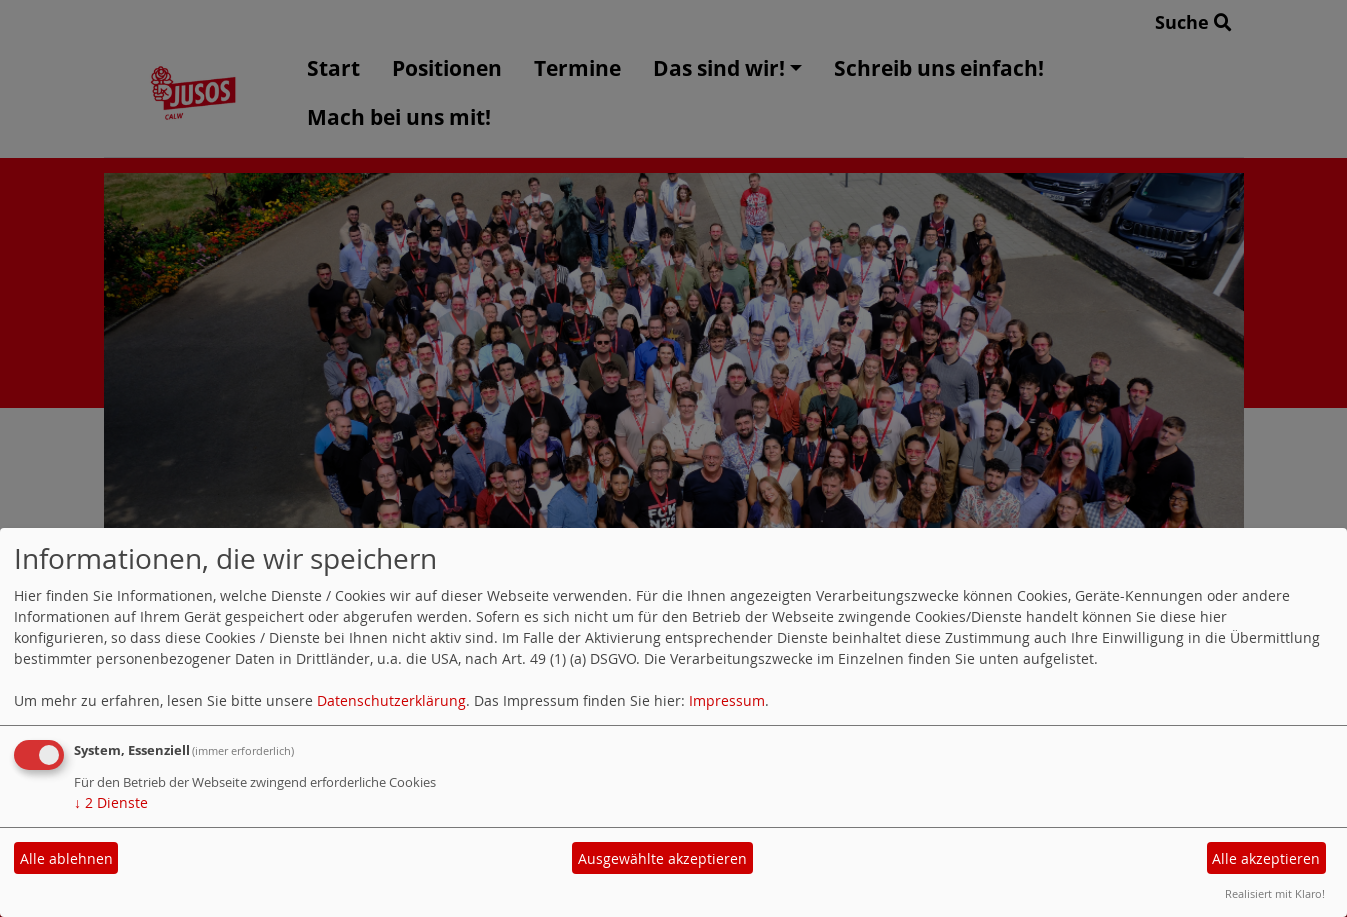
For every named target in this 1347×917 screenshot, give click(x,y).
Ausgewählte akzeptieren (662, 858)
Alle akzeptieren (1266, 858)
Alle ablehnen (66, 858)
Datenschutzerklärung (391, 700)
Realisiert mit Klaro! (1275, 893)
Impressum (727, 700)
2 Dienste (111, 802)
